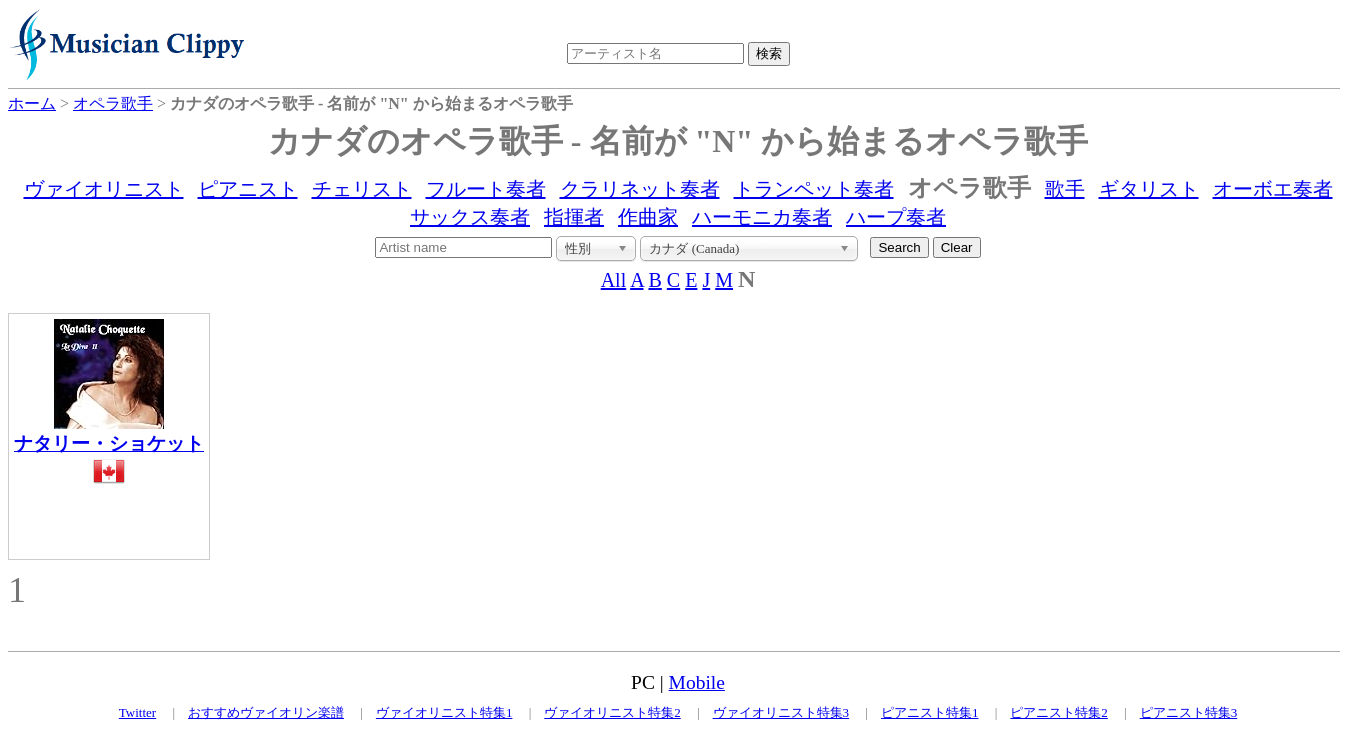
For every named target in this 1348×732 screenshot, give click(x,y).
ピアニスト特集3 (1189, 712)
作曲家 (648, 217)
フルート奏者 (486, 189)
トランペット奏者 (814, 189)
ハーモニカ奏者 (762, 217)
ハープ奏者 (896, 217)
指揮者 (574, 217)
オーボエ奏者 (1273, 189)
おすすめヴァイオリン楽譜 (266, 712)
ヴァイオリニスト (104, 189)
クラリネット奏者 (640, 189)
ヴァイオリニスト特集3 (781, 712)
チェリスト (362, 189)
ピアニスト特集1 (930, 712)
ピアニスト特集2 (1059, 712)
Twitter (137, 712)
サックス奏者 (470, 217)
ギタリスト (1149, 189)
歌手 (1065, 189)
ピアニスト (248, 189)
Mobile (697, 682)
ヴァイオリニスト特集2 (612, 712)
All (614, 280)
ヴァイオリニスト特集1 (444, 712)
